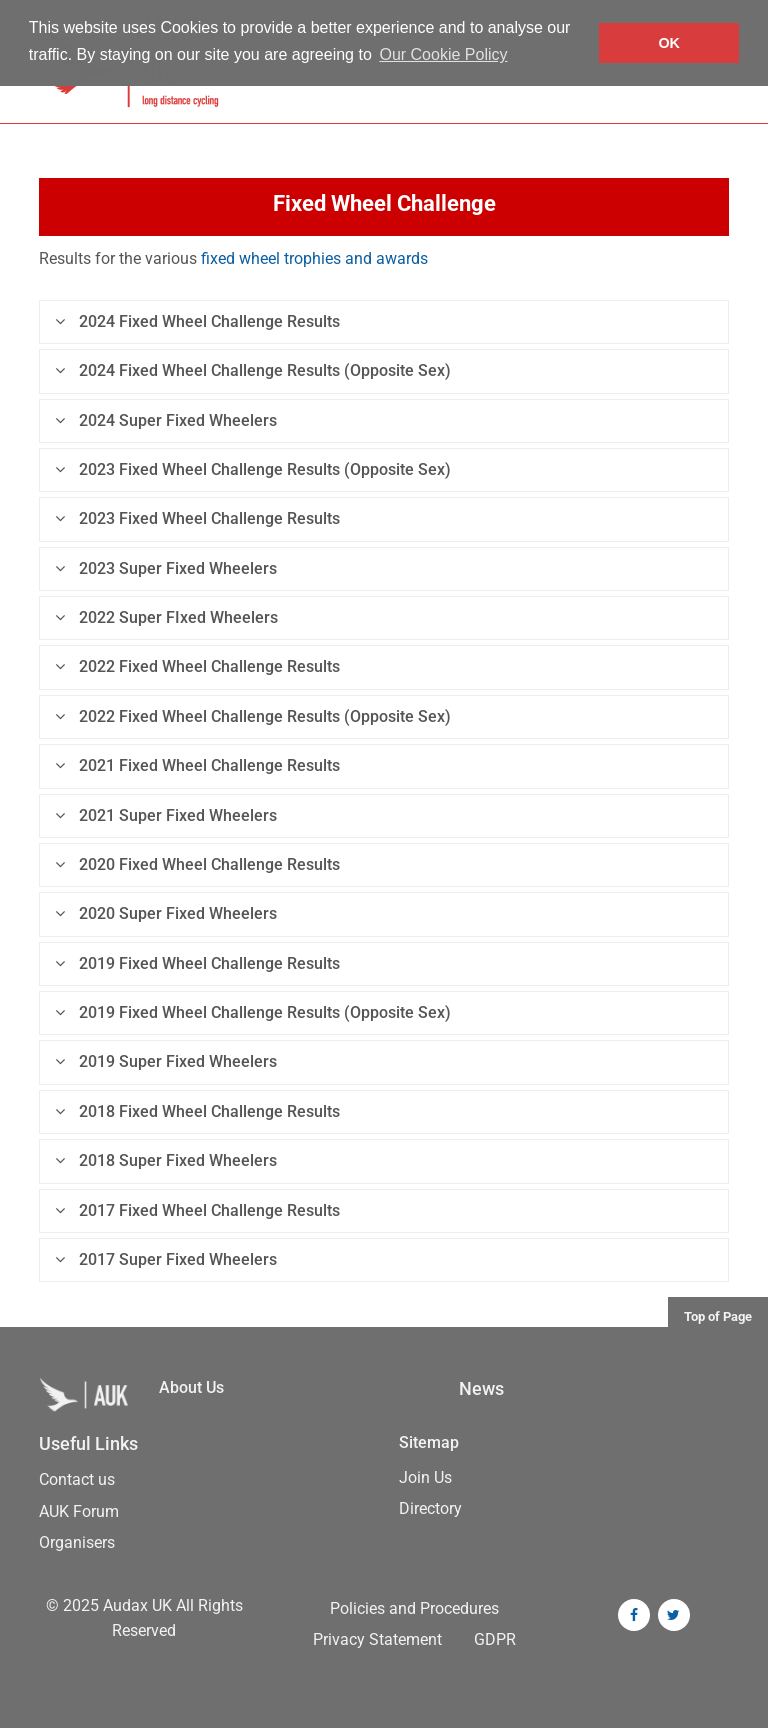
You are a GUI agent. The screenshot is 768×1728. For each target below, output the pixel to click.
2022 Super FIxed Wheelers (166, 617)
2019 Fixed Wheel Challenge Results (197, 963)
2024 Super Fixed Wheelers (166, 420)
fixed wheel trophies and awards (314, 258)
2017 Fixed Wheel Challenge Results (197, 1210)
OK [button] (669, 43)
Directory (430, 1508)
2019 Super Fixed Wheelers (166, 1061)
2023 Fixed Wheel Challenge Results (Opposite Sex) (253, 469)
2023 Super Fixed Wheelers (166, 568)
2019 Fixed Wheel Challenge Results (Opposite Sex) (253, 1012)
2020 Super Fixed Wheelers (166, 913)
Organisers (77, 1542)
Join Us (425, 1477)
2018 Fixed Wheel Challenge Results (197, 1111)
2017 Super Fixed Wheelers (166, 1259)
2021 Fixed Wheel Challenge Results (197, 765)
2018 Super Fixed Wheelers (166, 1160)
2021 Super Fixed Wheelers (166, 815)
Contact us (77, 1479)
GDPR (495, 1639)
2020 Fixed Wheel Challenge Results (197, 864)
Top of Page (718, 1316)
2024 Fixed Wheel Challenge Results (197, 321)
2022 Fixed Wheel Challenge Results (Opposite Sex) (253, 716)
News (481, 1389)
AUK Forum (79, 1511)
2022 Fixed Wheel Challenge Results (197, 666)
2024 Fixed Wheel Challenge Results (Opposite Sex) (253, 370)
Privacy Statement (377, 1639)
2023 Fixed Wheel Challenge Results (197, 518)
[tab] (384, 322)
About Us (191, 1387)
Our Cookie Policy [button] (443, 54)
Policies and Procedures (414, 1608)
